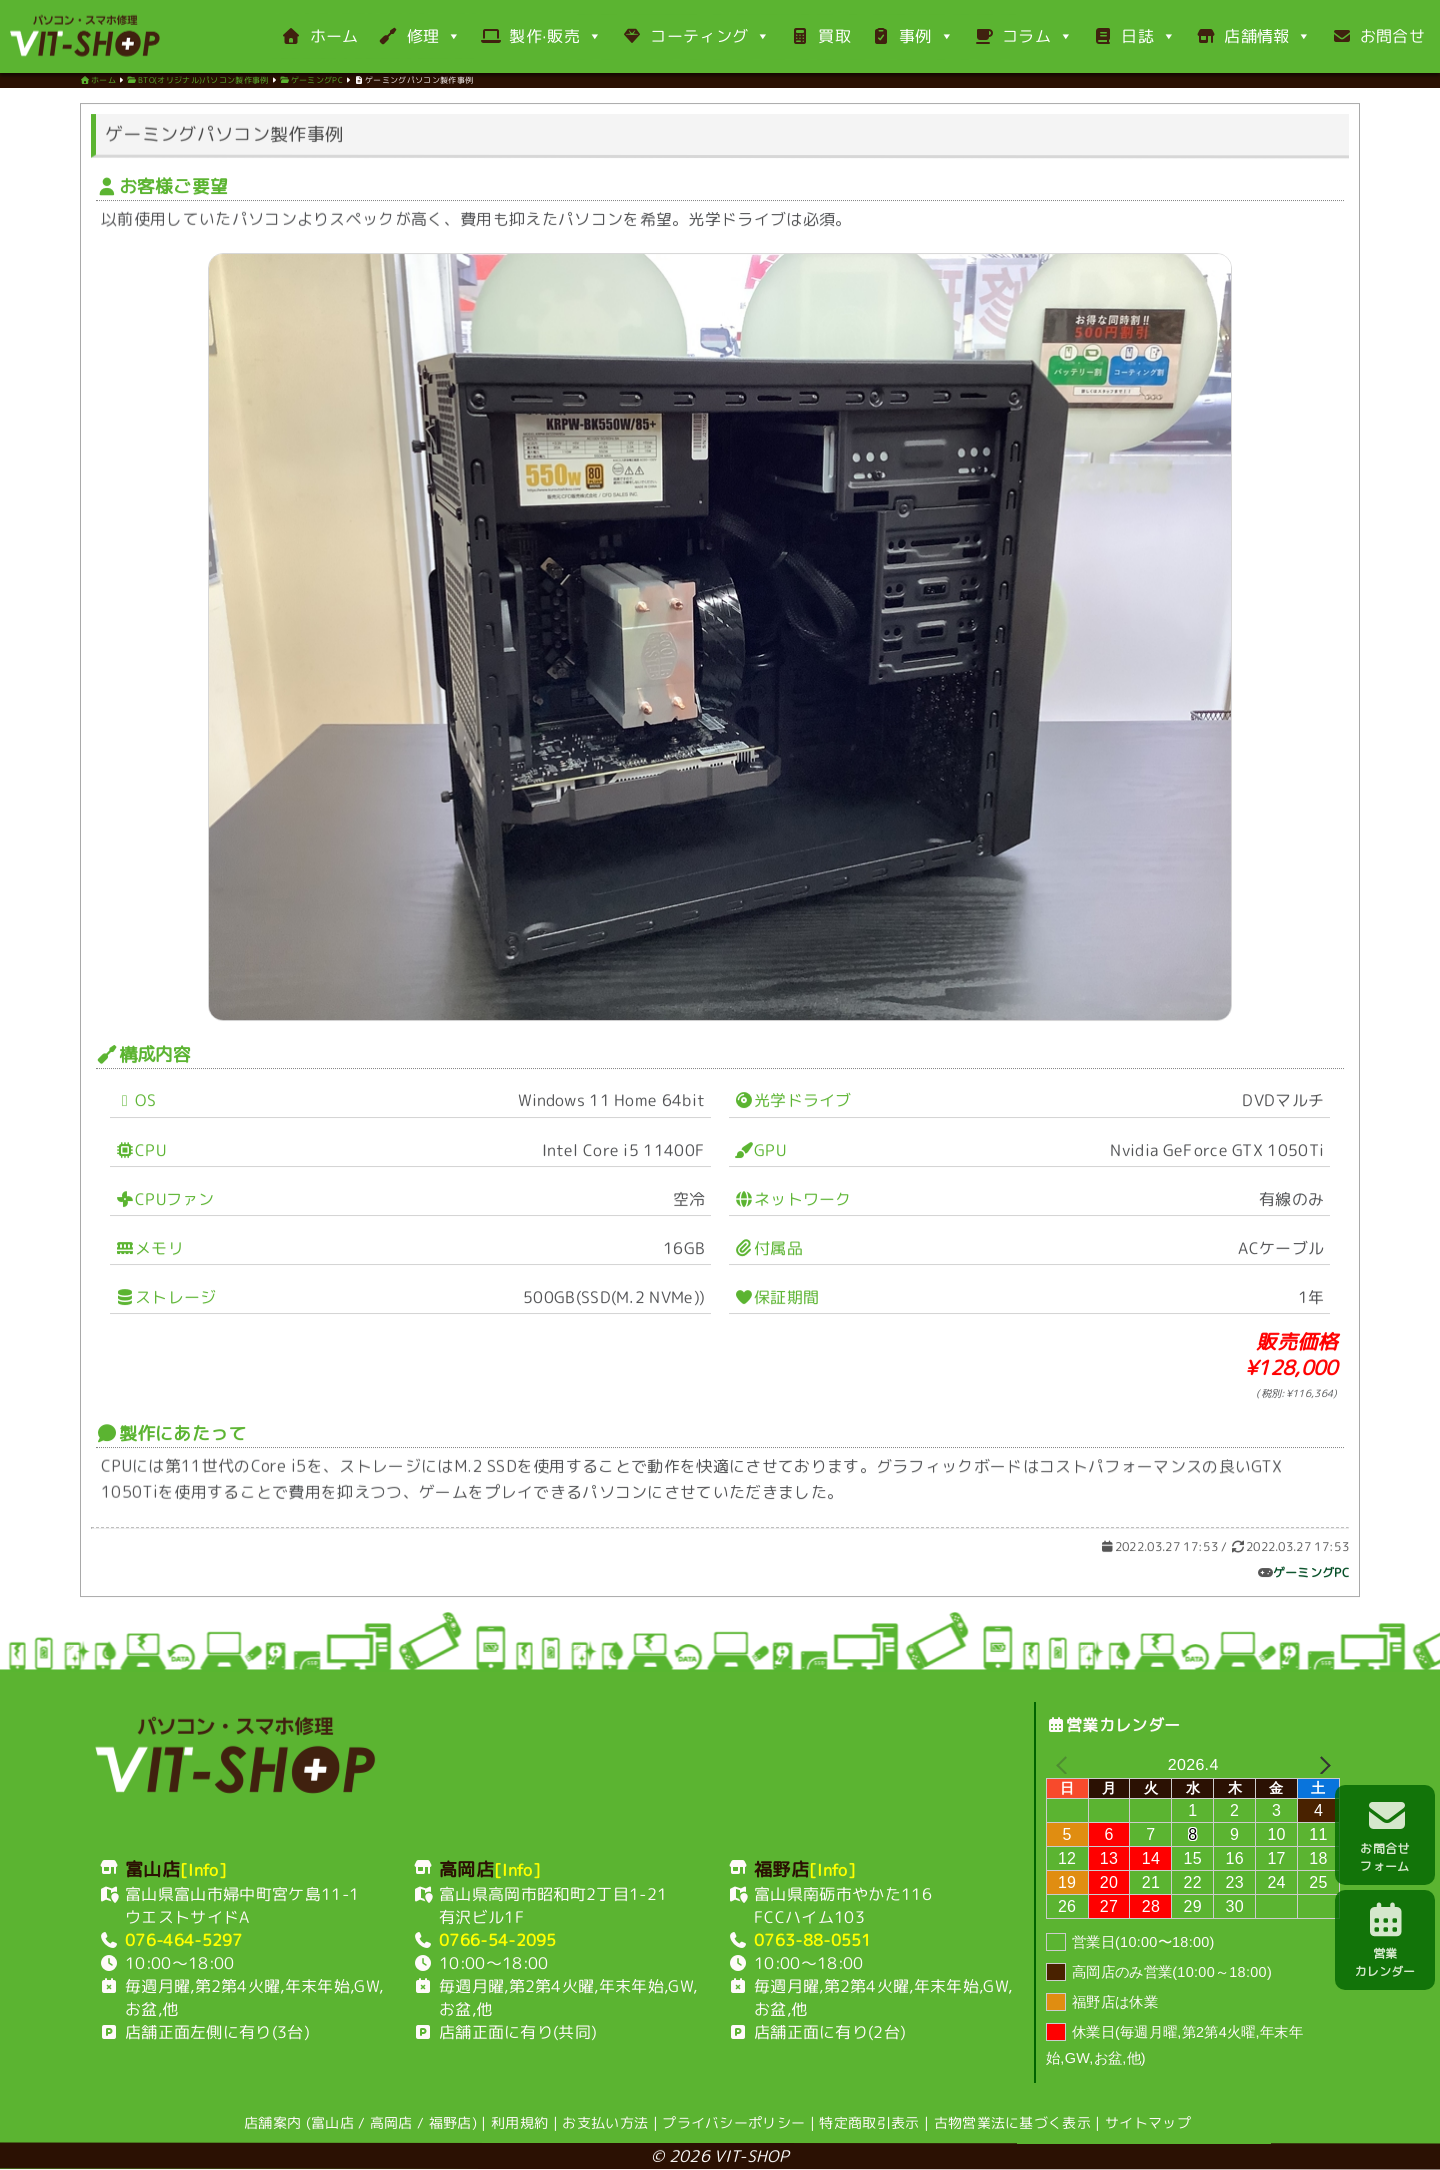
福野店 (450, 2122)
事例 (912, 36)
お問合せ (1378, 36)
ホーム (319, 36)
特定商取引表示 (869, 2122)
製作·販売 (541, 36)
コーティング (696, 36)
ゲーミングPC (1311, 1578)
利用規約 (519, 2122)
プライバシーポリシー (733, 2122)
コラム (1023, 36)
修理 (419, 36)
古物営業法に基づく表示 (1013, 2123)
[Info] (203, 1870)
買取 (820, 36)
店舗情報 (1254, 36)
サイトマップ (1148, 2123)
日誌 (1134, 36)
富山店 (332, 2122)
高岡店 (391, 2122)
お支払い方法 (605, 2122)
